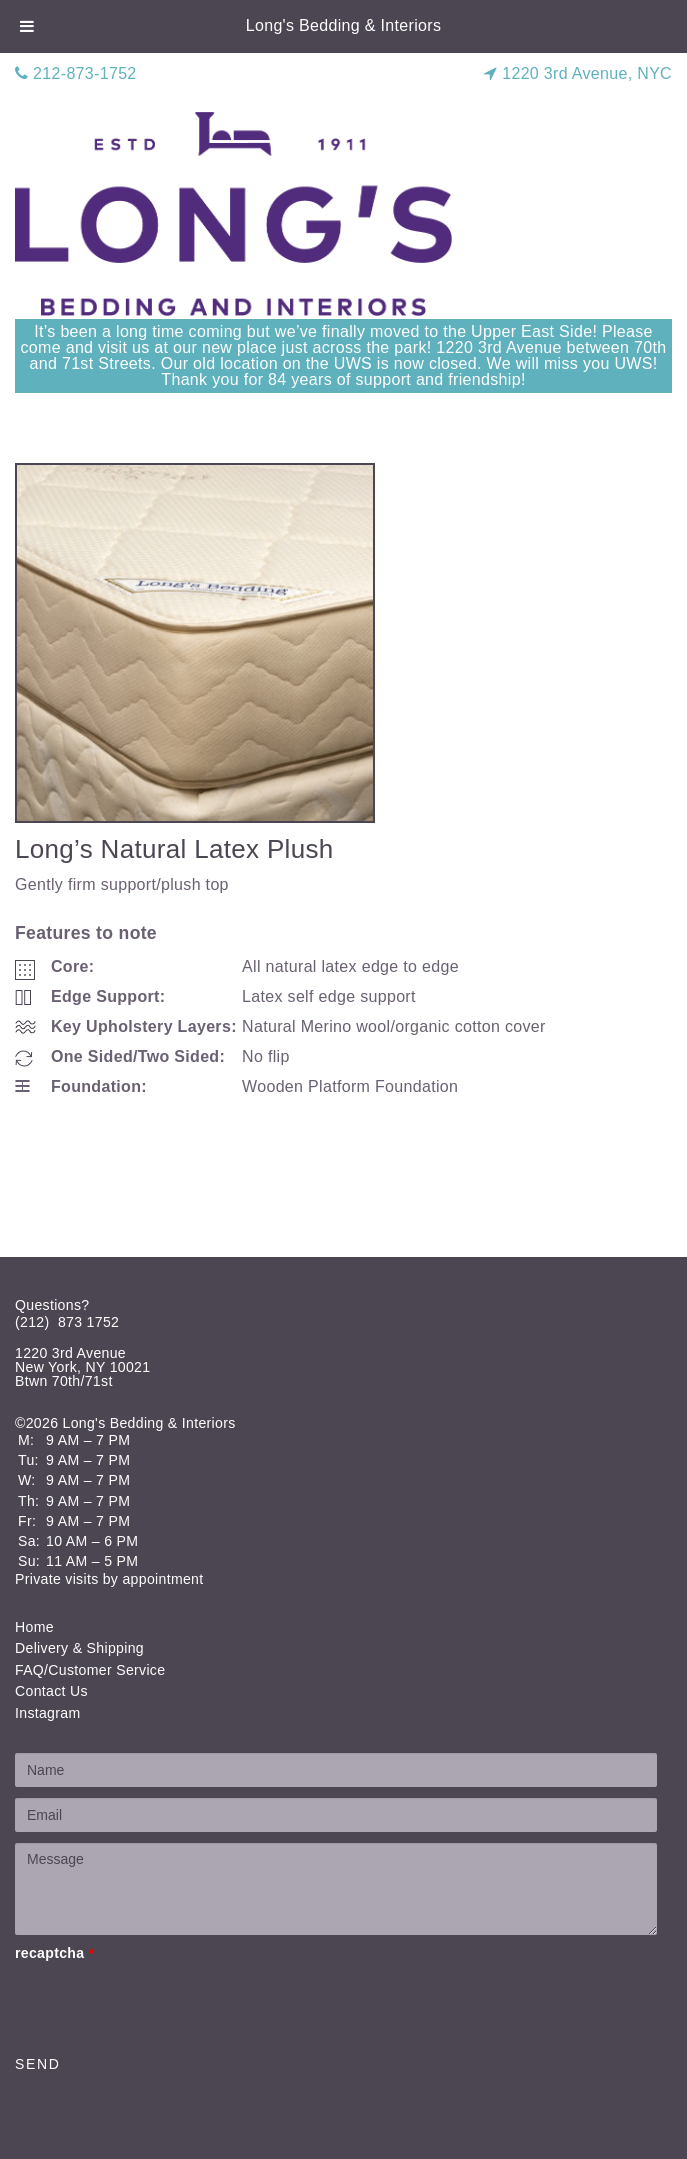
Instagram (47, 1713)
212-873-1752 (76, 73)
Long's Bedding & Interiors (344, 25)
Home (34, 1627)
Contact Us (51, 1691)
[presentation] (167, 2004)
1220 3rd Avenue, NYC (578, 73)
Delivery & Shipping (79, 1648)
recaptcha (54, 1953)
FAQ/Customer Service (90, 1670)
